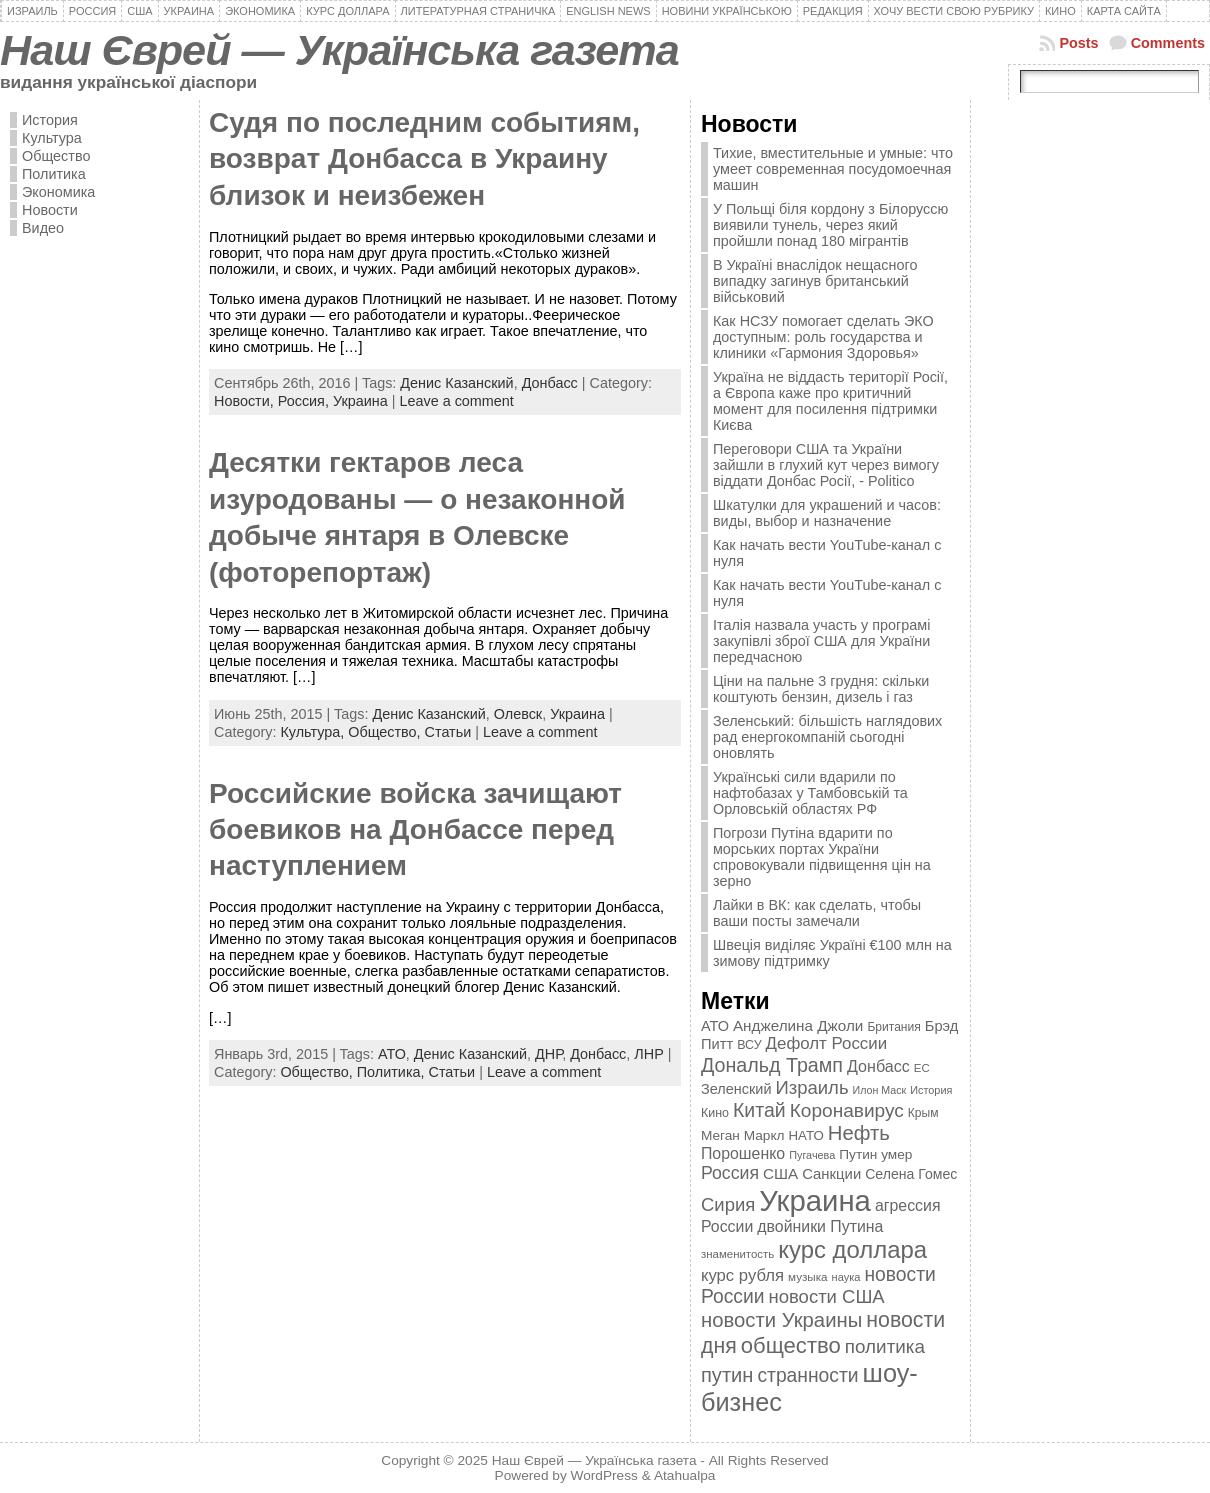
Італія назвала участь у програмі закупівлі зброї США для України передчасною (821, 641)
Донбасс (550, 383)
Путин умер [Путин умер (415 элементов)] (875, 1154)
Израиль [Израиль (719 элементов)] (811, 1087)
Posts (1078, 43)
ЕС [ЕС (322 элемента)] (922, 1068)
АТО (392, 1054)
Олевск (518, 714)
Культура (52, 138)
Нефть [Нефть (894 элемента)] (859, 1133)
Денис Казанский (456, 383)
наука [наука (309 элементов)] (846, 1277)
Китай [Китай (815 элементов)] (759, 1110)
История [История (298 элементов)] (931, 1090)
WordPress (604, 1475)
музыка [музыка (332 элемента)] (808, 1276)
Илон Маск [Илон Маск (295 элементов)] (880, 1090)
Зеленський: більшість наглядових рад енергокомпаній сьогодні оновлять (827, 737)
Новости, (246, 401)
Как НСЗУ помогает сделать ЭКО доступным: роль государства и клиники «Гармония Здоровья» (823, 337)
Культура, (314, 732)
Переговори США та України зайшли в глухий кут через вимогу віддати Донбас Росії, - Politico (826, 465)
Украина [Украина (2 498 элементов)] (815, 1200)
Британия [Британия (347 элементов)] (893, 1027)
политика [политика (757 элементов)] (885, 1346)
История (50, 120)
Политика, (393, 1072)
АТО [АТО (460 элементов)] (715, 1026)
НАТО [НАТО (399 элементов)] (806, 1135)
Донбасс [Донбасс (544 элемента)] (878, 1066)
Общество (56, 156)
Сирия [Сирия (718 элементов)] (728, 1204)
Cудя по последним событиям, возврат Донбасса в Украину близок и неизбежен (424, 159)
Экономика (58, 192)
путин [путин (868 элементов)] (727, 1375)
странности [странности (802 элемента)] (807, 1375)
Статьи (448, 732)
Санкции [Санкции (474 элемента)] (831, 1174)
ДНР (548, 1054)
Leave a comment (456, 401)
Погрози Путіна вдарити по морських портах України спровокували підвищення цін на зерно (822, 857)
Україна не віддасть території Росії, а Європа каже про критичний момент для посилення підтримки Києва (830, 401)
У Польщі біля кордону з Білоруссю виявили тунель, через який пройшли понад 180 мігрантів (830, 225)
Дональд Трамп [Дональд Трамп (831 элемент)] (772, 1065)
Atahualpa (685, 1475)
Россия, (305, 401)
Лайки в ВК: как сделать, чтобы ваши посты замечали (817, 913)
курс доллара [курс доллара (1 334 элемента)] (852, 1249)
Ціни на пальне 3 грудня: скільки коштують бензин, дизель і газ (821, 689)
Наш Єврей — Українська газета (339, 50)
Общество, (386, 732)
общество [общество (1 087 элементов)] (791, 1345)
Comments (1168, 43)
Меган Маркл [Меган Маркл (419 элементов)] (743, 1135)
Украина (360, 401)
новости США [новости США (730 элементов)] (827, 1296)
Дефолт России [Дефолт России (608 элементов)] (827, 1043)
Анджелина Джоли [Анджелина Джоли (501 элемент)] (798, 1025)
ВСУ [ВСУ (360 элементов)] (749, 1045)
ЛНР (648, 1054)
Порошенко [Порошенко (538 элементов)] (743, 1153)
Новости (50, 210)
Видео (43, 228)
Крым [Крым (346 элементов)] (923, 1113)
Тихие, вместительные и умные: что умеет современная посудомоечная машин (833, 169)
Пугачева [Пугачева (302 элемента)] (812, 1155)
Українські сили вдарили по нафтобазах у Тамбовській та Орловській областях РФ (810, 793)
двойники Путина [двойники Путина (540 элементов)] (820, 1226)
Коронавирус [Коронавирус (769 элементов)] (847, 1110)
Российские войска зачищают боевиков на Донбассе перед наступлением (415, 830)
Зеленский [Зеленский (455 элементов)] (736, 1089)
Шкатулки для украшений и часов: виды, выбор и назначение (827, 513)
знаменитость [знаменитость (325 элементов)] (737, 1254)
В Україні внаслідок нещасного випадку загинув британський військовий (815, 281)
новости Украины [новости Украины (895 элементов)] (781, 1320)
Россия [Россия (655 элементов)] (730, 1173)
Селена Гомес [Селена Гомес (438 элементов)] (911, 1174)
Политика (54, 174)
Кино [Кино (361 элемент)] (715, 1113)
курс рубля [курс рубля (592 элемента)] (742, 1275)
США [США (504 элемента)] (780, 1173)
